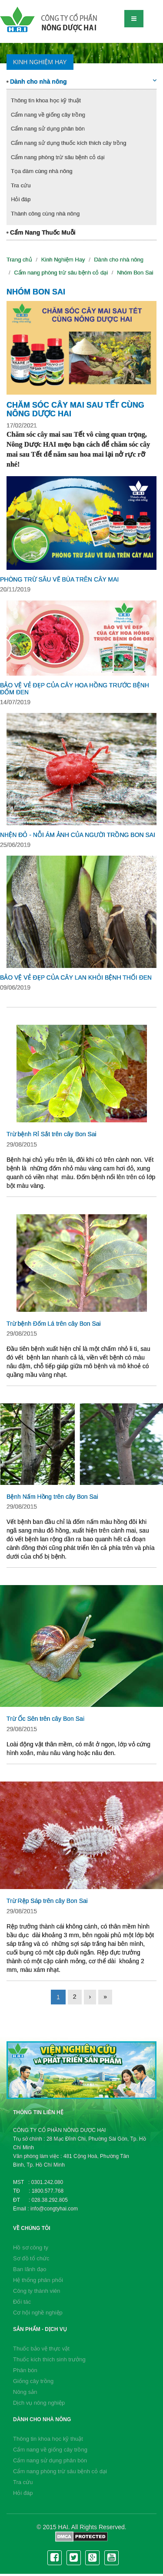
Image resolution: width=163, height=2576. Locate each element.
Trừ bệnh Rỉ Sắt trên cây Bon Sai (51, 1134)
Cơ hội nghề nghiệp (38, 2312)
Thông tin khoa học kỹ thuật (46, 100)
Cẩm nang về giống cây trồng (48, 114)
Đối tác (22, 2301)
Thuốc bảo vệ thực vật (41, 2348)
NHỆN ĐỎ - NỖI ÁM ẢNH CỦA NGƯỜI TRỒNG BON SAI (77, 834)
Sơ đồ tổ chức (31, 2258)
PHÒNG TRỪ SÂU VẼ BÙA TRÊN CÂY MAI (59, 579)
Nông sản (25, 2392)
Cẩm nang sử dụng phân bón (48, 128)
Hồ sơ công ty (30, 2247)
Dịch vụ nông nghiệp (39, 2402)
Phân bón (25, 2370)
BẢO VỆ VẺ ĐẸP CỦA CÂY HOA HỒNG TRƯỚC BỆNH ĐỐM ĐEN (74, 688)
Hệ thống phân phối (38, 2280)
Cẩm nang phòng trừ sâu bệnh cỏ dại (58, 157)
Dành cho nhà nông (81, 81)
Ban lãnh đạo (29, 2269)
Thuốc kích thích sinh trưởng (49, 2359)
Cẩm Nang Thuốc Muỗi (41, 232)
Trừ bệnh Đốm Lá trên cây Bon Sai (54, 1323)
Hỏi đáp (21, 199)
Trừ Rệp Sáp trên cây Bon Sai (47, 1900)
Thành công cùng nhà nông (45, 213)
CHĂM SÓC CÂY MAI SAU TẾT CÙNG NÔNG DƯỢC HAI (75, 409)
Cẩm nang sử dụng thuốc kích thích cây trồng (68, 143)
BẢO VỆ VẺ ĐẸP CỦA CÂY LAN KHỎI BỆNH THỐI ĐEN (76, 977)
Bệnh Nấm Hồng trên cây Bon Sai (52, 1496)
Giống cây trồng (33, 2381)
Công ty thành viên (36, 2291)
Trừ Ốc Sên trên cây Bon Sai (45, 1718)
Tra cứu (20, 185)
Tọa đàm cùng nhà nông (42, 171)
